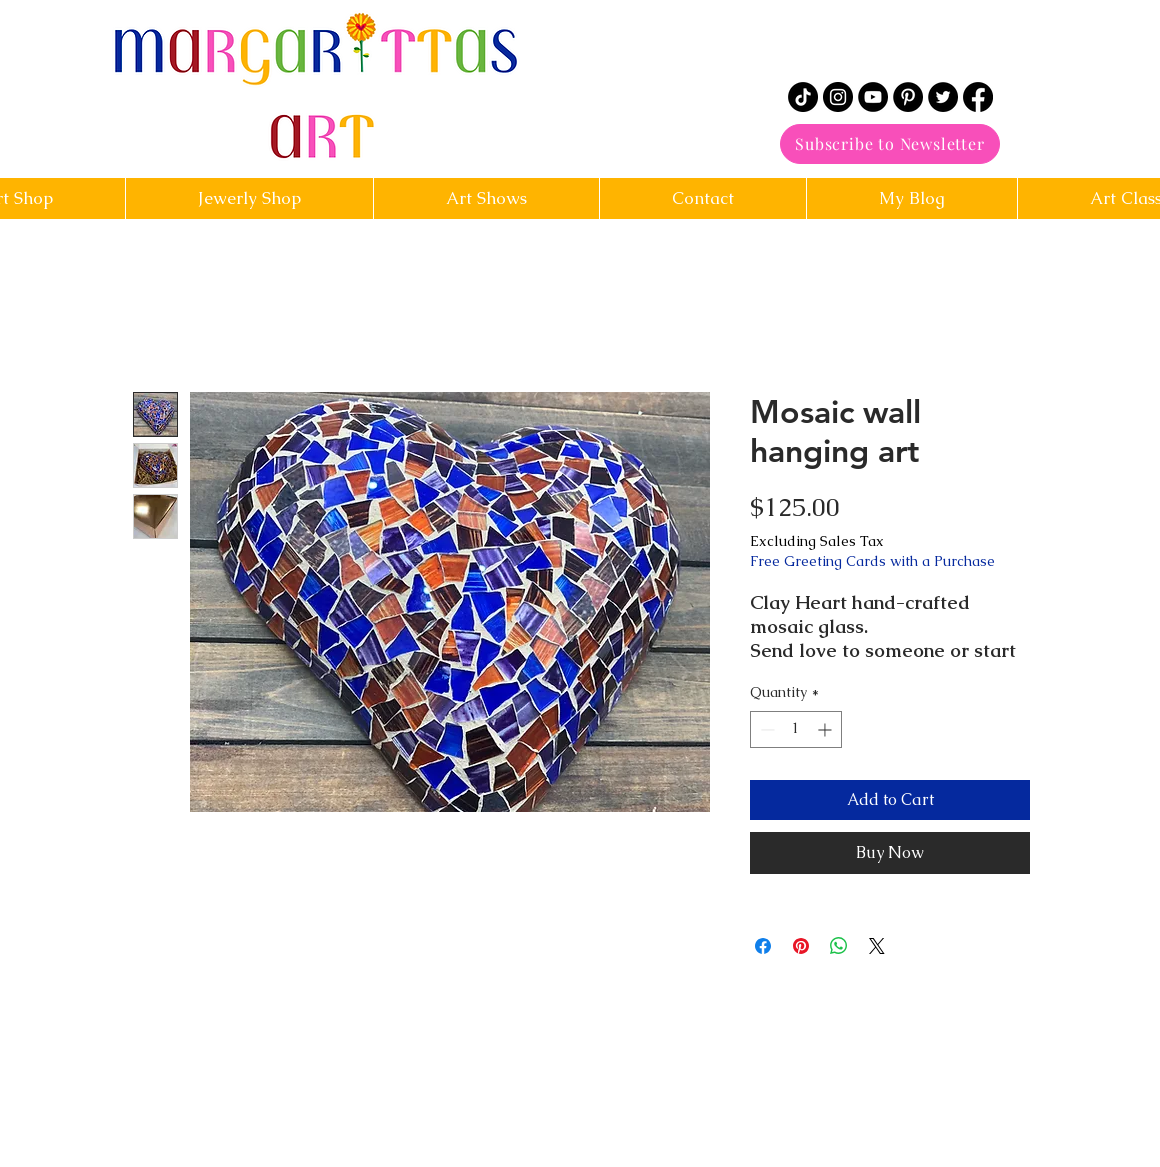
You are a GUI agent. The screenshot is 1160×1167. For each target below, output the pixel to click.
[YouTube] (873, 97)
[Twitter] (943, 97)
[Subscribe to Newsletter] (890, 144)
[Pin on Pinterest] (801, 946)
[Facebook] (978, 97)
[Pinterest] (908, 97)
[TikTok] (803, 97)
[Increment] (826, 729)
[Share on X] (877, 946)
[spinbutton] (796, 729)
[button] (702, 198)
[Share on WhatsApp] (839, 946)
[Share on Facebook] (763, 946)
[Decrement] (765, 729)
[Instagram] (838, 97)
